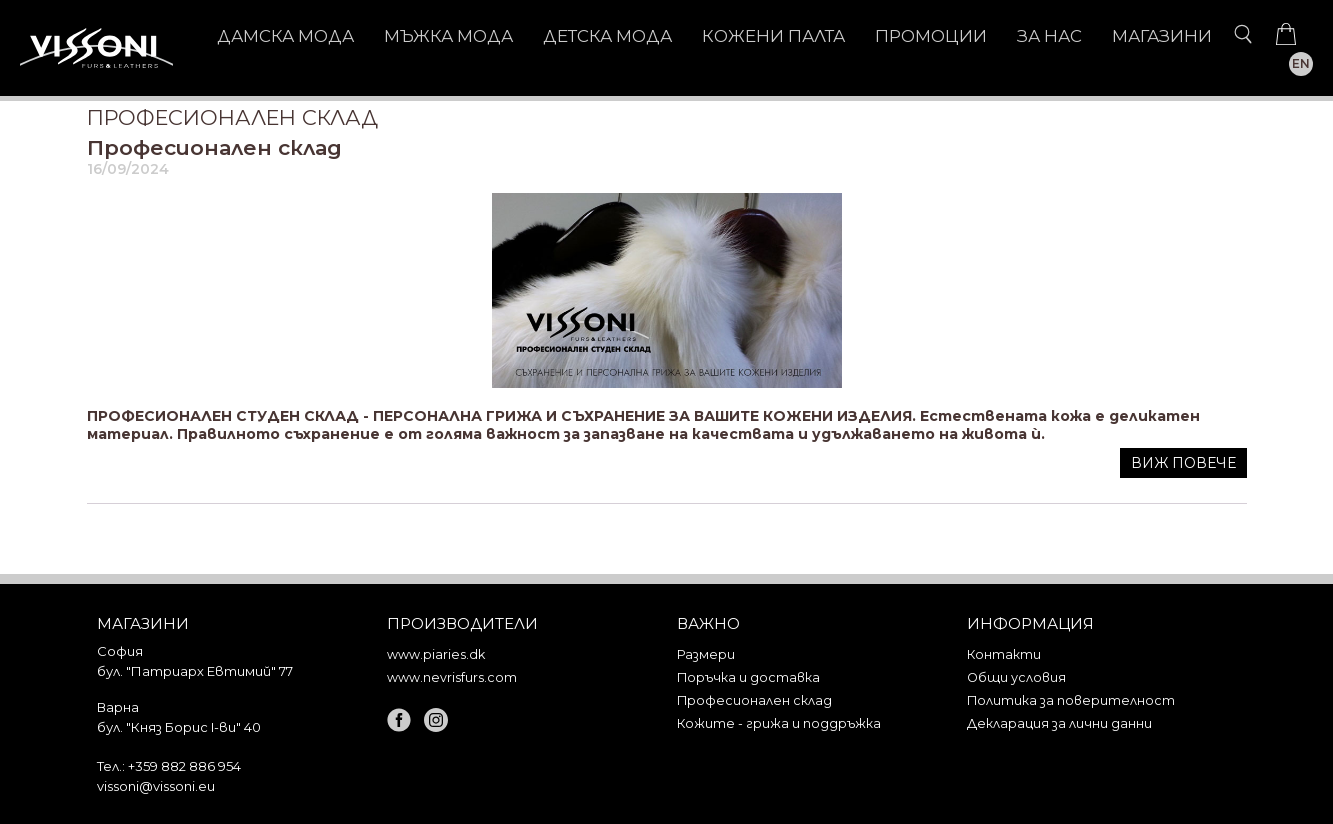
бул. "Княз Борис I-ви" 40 (179, 727)
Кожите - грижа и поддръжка (779, 723)
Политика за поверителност (1071, 700)
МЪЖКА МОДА (448, 36)
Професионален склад (214, 147)
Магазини (1162, 36)
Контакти (1004, 654)
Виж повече (1183, 463)
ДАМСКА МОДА (285, 36)
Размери (706, 654)
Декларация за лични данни (1059, 723)
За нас (1049, 36)
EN (1301, 63)
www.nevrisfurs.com (452, 677)
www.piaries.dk (436, 654)
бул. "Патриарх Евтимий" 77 (195, 671)
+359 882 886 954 (184, 766)
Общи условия (1016, 677)
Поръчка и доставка (748, 677)
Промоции (931, 36)
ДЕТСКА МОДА (607, 36)
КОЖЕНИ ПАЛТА (773, 36)
